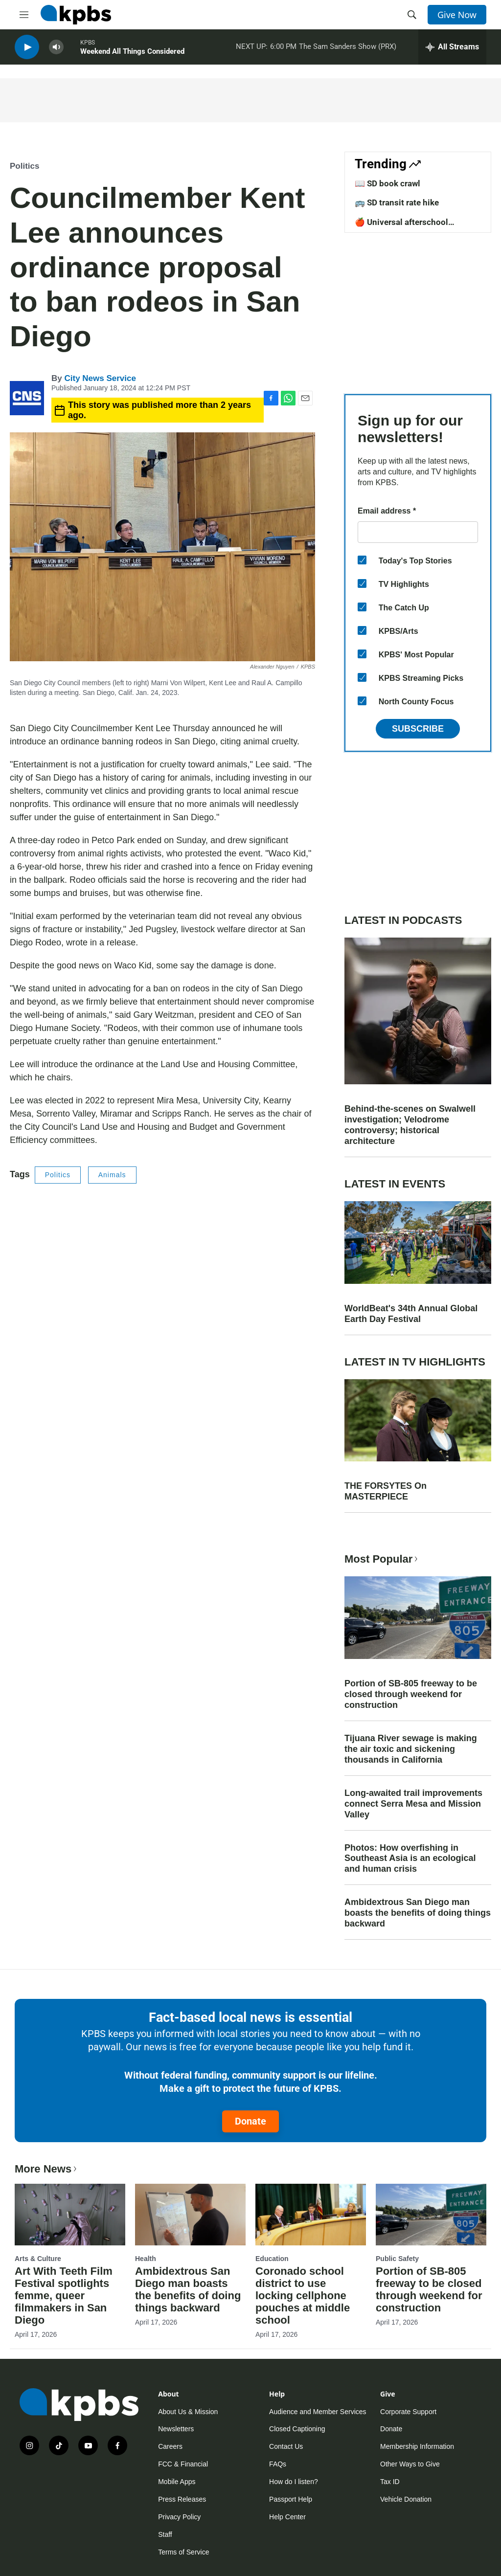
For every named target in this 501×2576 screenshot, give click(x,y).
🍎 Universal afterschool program (401, 227)
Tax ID (390, 2482)
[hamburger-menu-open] (24, 14)
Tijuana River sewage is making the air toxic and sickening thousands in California (410, 1749)
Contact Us (286, 2446)
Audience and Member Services (317, 2412)
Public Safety (397, 2258)
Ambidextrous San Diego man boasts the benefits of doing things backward (417, 1912)
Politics (24, 166)
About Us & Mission (188, 2412)
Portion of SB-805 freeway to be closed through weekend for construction (410, 1694)
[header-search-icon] (412, 14)
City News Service (100, 378)
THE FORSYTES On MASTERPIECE (385, 1491)
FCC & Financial (183, 2464)
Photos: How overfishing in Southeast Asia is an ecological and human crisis (410, 1858)
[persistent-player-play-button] (27, 49)
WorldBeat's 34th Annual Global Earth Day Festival (411, 1313)
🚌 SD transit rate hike (397, 202)
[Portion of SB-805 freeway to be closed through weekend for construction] (431, 2214)
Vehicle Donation (406, 2499)
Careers (170, 2446)
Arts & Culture (38, 2258)
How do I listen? (293, 2482)
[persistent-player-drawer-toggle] (452, 48)
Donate (250, 2121)
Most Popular (382, 1559)
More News (47, 2169)
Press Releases (182, 2499)
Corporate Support (408, 2412)
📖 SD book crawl (387, 183)
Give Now (457, 15)
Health (145, 2258)
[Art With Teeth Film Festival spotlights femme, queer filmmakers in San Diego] (70, 2214)
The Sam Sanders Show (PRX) (347, 48)
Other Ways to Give (410, 2464)
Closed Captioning (297, 2429)
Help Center (287, 2517)
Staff (165, 2534)
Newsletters (176, 2429)
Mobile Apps (176, 2482)
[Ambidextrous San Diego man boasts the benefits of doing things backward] (190, 2214)
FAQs (277, 2464)
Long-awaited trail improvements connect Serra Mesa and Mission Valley (413, 1803)
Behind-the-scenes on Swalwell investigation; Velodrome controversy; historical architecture (410, 1125)
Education (272, 2258)
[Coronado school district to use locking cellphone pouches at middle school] (310, 2214)
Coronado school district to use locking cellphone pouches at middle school (302, 2295)
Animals (112, 1175)
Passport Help (290, 2499)
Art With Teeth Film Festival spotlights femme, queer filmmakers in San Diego (64, 2295)
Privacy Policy (179, 2517)
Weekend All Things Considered (132, 53)
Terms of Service (183, 2552)
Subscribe (418, 729)
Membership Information (417, 2446)
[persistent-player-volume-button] (56, 49)
